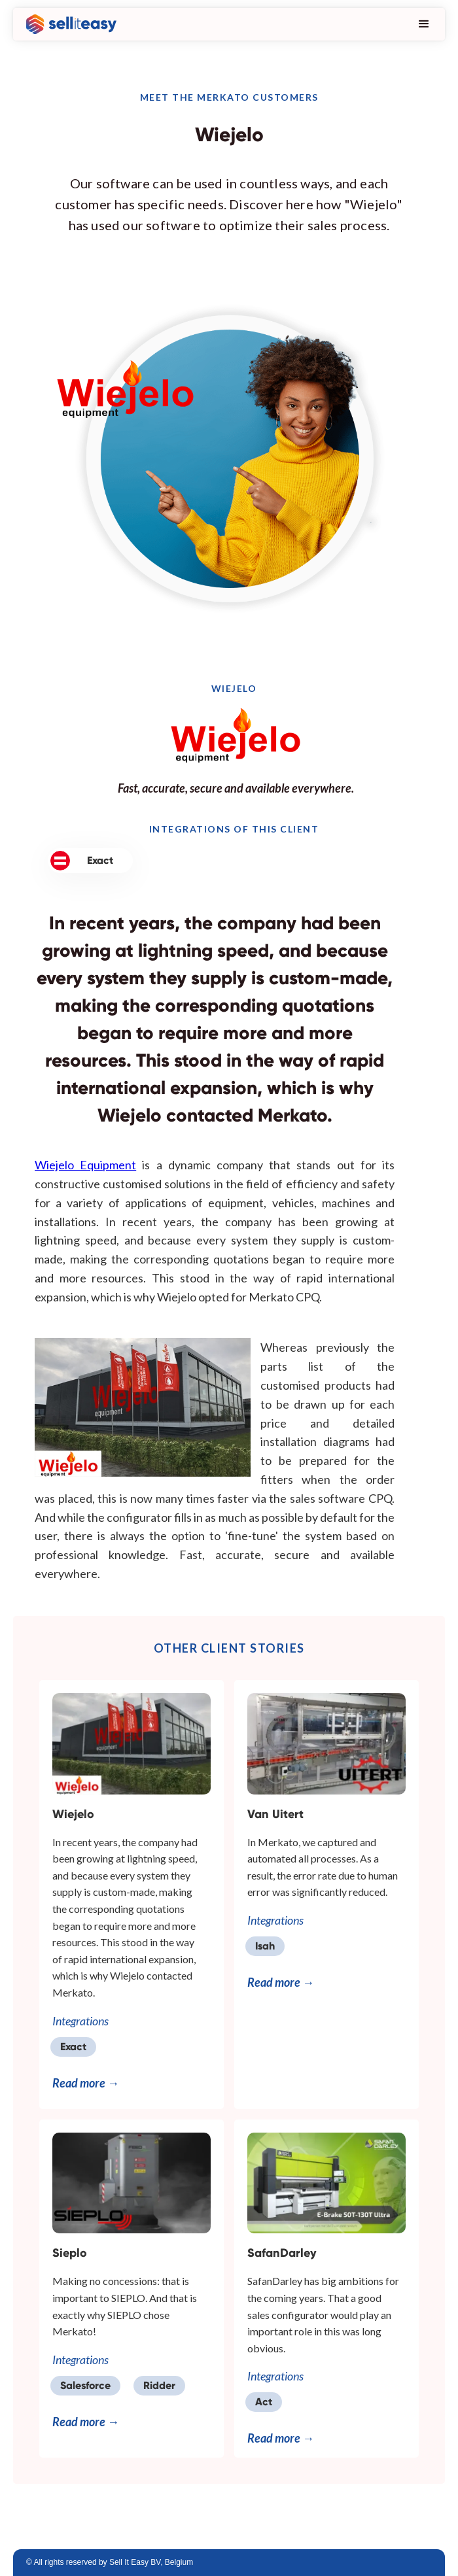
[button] (421, 24)
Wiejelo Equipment (85, 1165)
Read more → (85, 2082)
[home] (68, 24)
